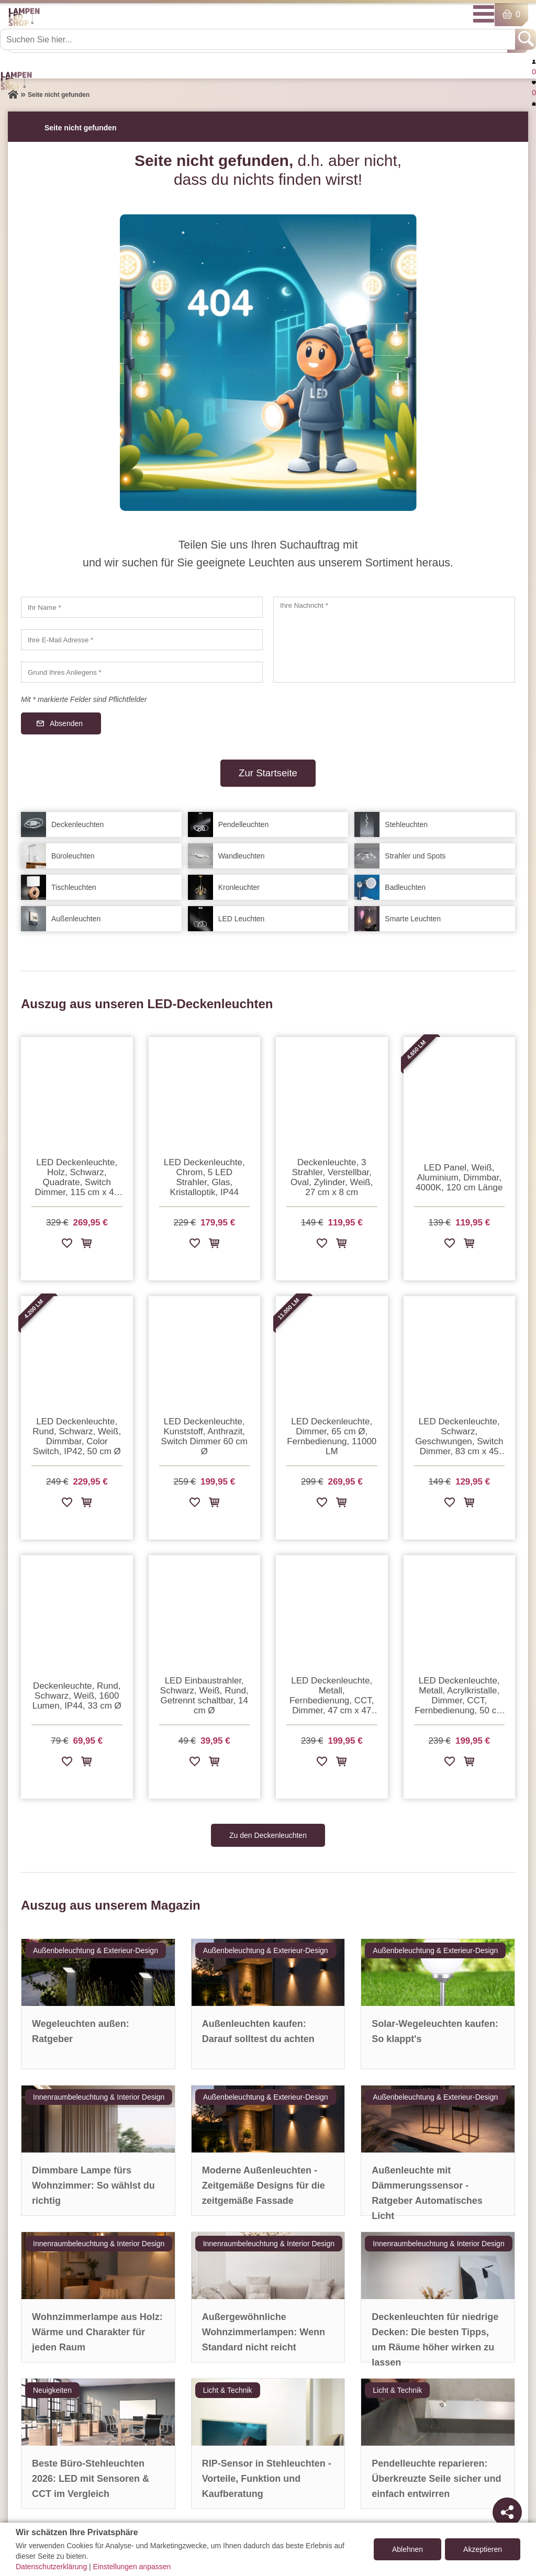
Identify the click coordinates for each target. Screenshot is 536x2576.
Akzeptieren (482, 2549)
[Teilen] (507, 2512)
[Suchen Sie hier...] (258, 39)
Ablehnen (407, 2549)
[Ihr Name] (142, 607)
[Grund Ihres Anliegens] (142, 672)
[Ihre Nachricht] (394, 640)
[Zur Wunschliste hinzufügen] (67, 1245)
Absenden (66, 723)
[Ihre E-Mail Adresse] (142, 639)
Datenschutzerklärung (51, 2566)
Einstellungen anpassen (132, 2566)
